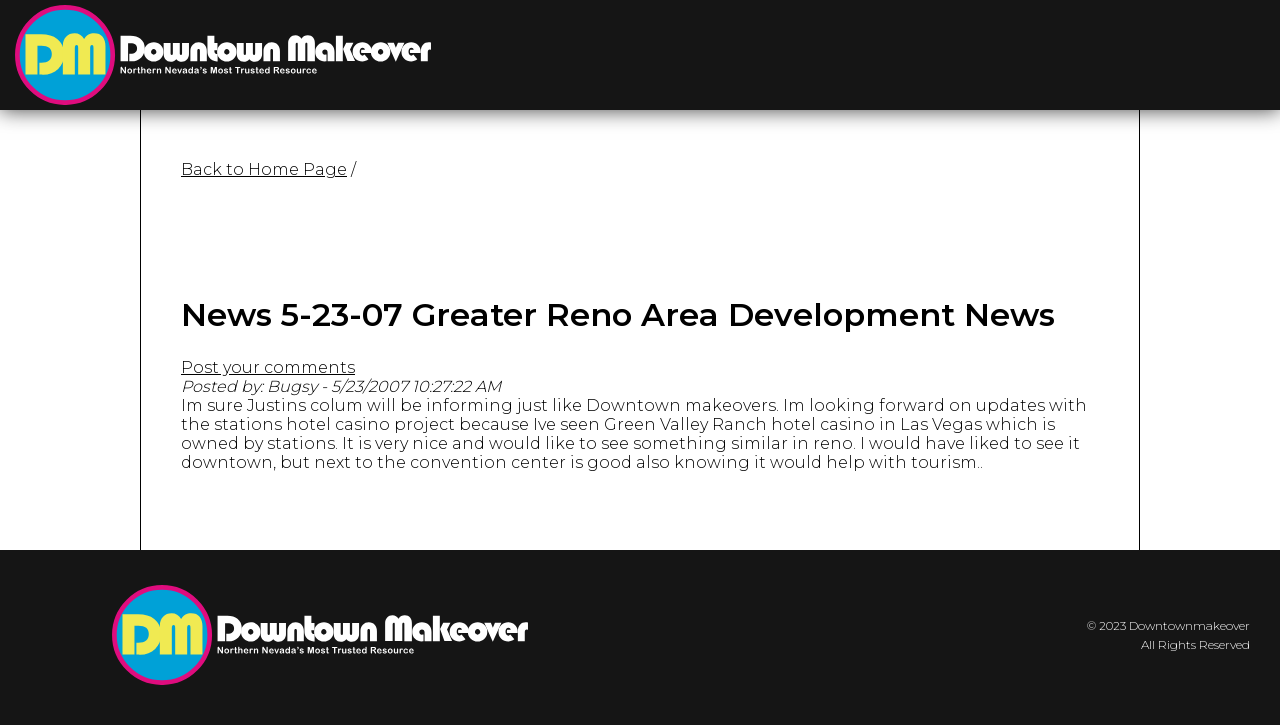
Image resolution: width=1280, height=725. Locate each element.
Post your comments (268, 367)
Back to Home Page (264, 169)
